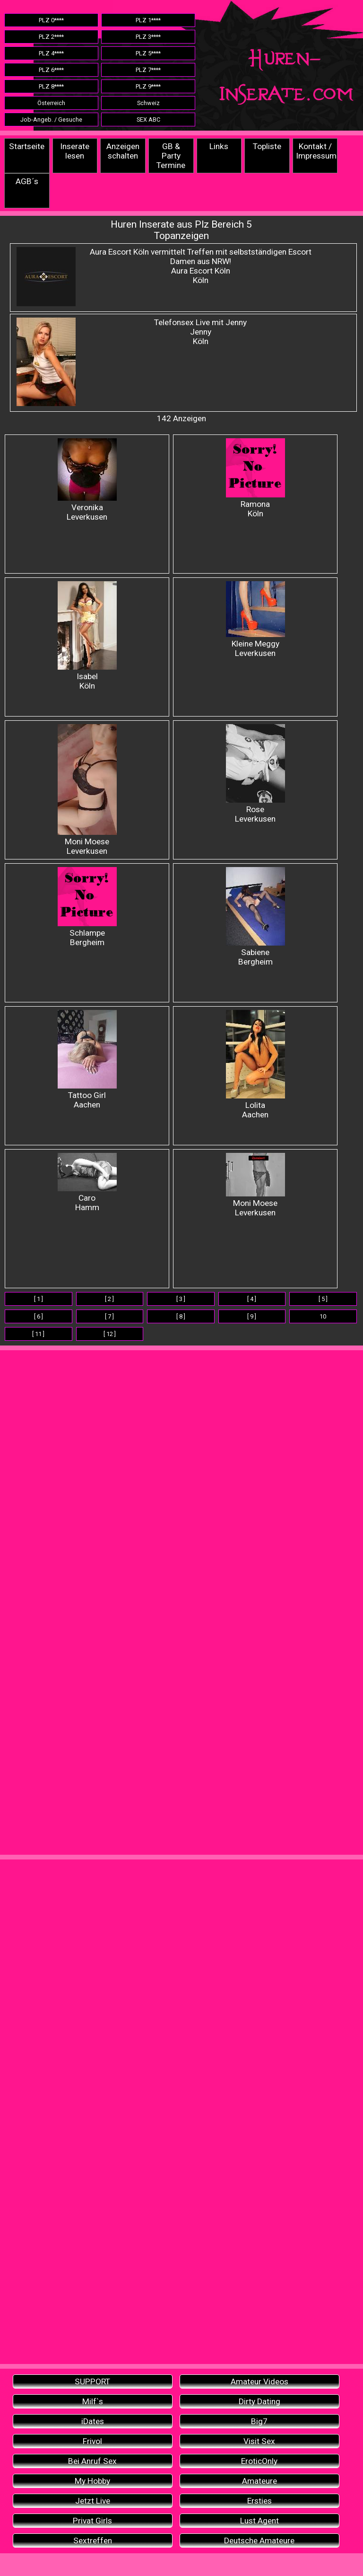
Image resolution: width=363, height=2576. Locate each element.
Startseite (26, 146)
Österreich (51, 102)
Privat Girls (92, 2520)
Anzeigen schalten (122, 151)
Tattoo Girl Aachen (87, 1059)
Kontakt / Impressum (316, 151)
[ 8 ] (180, 1316)
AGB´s (27, 181)
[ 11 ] (38, 1333)
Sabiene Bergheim (255, 916)
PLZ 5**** (148, 53)
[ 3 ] (180, 1298)
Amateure (259, 2481)
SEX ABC (148, 119)
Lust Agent (259, 2520)
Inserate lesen (74, 151)
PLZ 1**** (148, 20)
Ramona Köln (255, 478)
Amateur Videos (259, 2381)
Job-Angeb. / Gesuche (51, 119)
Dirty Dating (259, 2401)
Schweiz (148, 102)
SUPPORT (92, 2381)
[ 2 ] (109, 1298)
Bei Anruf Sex (92, 2461)
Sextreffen (92, 2540)
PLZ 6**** (51, 69)
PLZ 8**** (51, 86)
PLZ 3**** (148, 36)
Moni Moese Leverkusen (87, 790)
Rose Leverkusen (255, 773)
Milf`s (92, 2401)
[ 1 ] (38, 1298)
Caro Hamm (87, 1182)
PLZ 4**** (51, 53)
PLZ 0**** (51, 20)
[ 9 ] (251, 1316)
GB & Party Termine (170, 156)
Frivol (92, 2441)
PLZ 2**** (51, 36)
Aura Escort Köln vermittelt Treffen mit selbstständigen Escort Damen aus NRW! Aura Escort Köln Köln (200, 266)
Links (218, 146)
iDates (92, 2421)
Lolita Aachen (255, 1064)
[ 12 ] (110, 1333)
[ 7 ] (109, 1316)
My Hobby (92, 2481)
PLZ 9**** (148, 86)
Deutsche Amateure (259, 2540)
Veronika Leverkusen (87, 480)
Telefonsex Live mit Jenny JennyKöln (200, 332)
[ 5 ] (323, 1298)
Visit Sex (259, 2441)
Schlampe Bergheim (87, 907)
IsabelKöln (87, 635)
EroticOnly (259, 2461)
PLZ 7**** (148, 69)
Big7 (259, 2421)
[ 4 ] (251, 1298)
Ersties (259, 2500)
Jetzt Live (92, 2500)
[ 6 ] (38, 1316)
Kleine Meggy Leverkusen (255, 619)
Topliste (267, 146)
